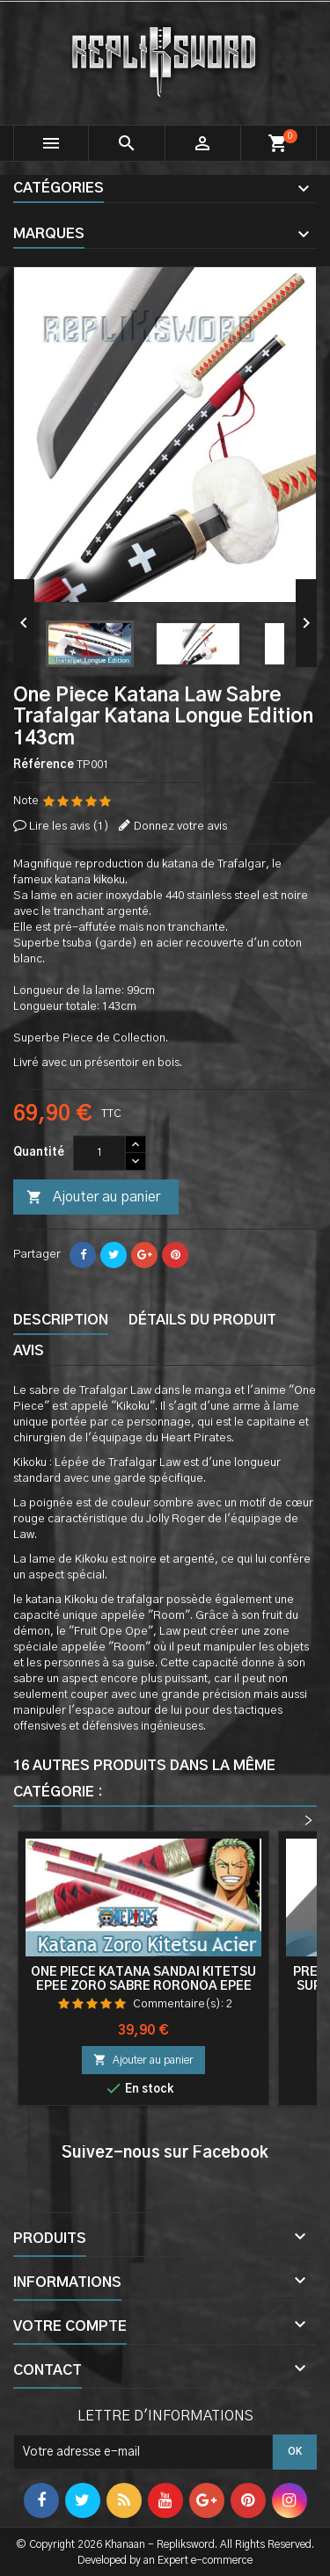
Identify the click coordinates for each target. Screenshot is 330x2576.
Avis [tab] (28, 1351)
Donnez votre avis (180, 826)
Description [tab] (60, 1320)
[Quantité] (99, 1153)
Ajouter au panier (93, 1198)
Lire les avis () (69, 826)
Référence (43, 765)
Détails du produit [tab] (202, 1320)
